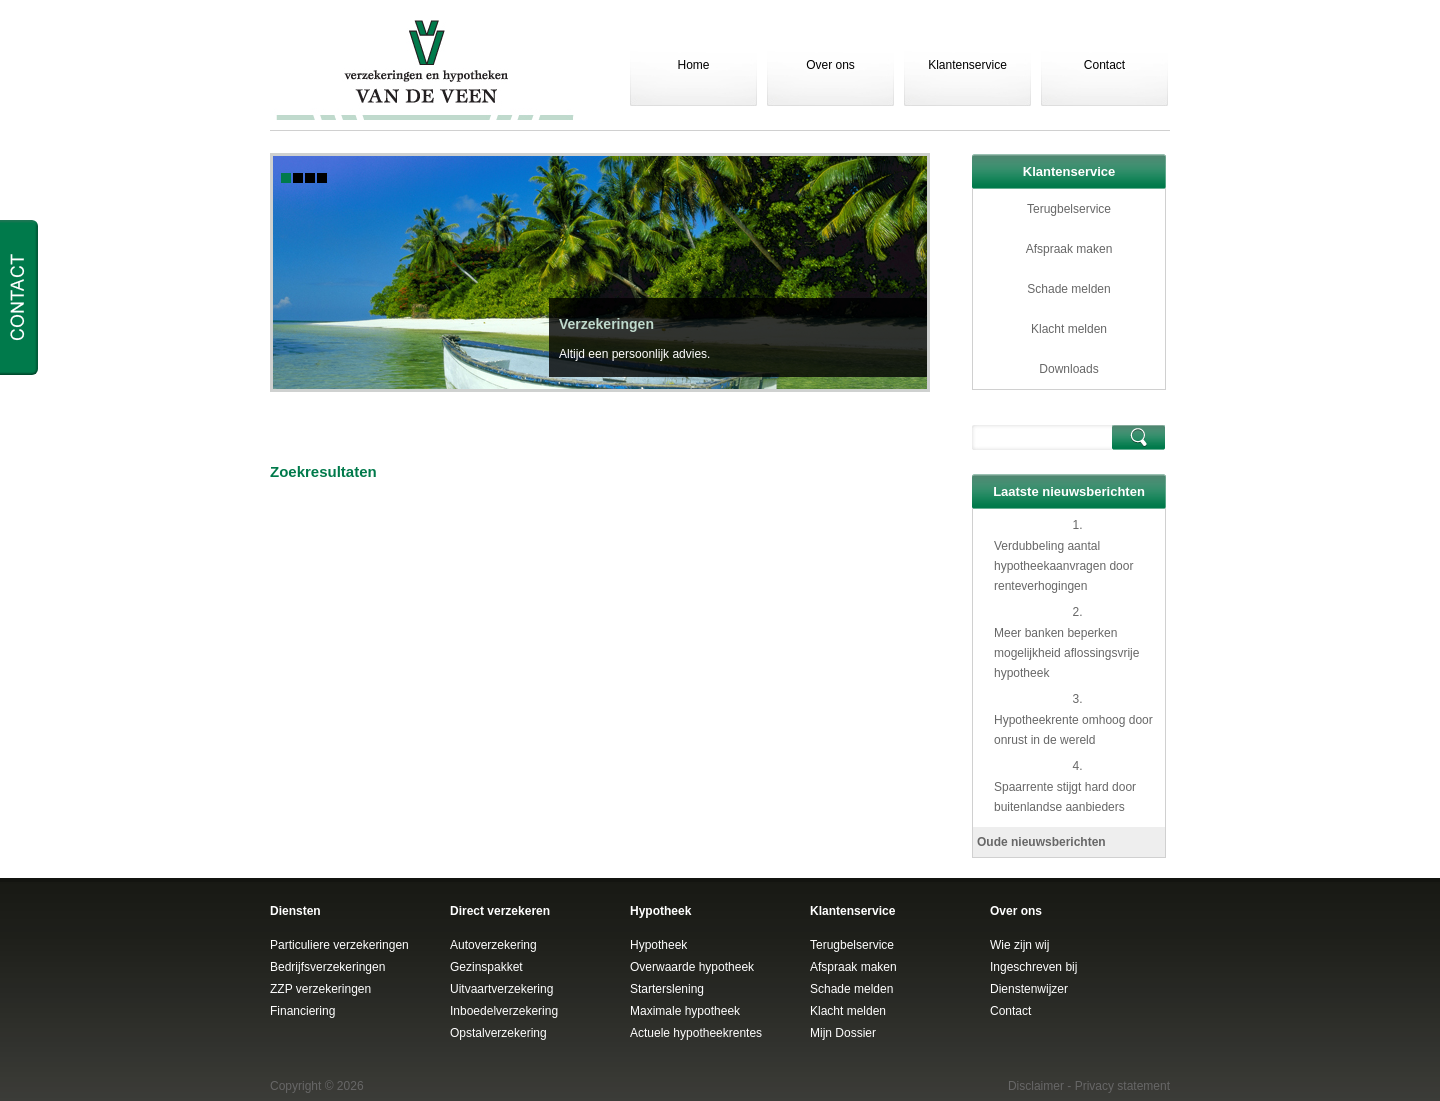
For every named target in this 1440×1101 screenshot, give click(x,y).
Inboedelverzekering (504, 1011)
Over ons (830, 65)
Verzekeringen (606, 324)
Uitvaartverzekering (501, 989)
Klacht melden (1069, 329)
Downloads (1068, 369)
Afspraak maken (1069, 249)
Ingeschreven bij (1033, 967)
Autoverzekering (493, 945)
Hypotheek (658, 945)
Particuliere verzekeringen (339, 945)
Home (693, 65)
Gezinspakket (486, 967)
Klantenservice (967, 65)
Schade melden (1068, 289)
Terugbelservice (1069, 209)
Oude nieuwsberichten (1041, 842)
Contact (1104, 65)
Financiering (302, 1011)
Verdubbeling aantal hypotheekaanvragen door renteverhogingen (1063, 566)
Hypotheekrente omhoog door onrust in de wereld (1073, 730)
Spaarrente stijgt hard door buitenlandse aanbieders (1065, 797)
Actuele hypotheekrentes (696, 1033)
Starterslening (667, 989)
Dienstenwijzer (1029, 989)
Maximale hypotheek (685, 1011)
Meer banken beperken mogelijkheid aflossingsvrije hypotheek (1066, 653)
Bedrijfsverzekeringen (327, 967)
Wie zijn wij (1019, 945)
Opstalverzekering (498, 1033)
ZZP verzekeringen (320, 989)
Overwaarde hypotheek (692, 967)
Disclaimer (1036, 1086)
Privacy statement (1122, 1086)
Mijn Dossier (843, 1033)
